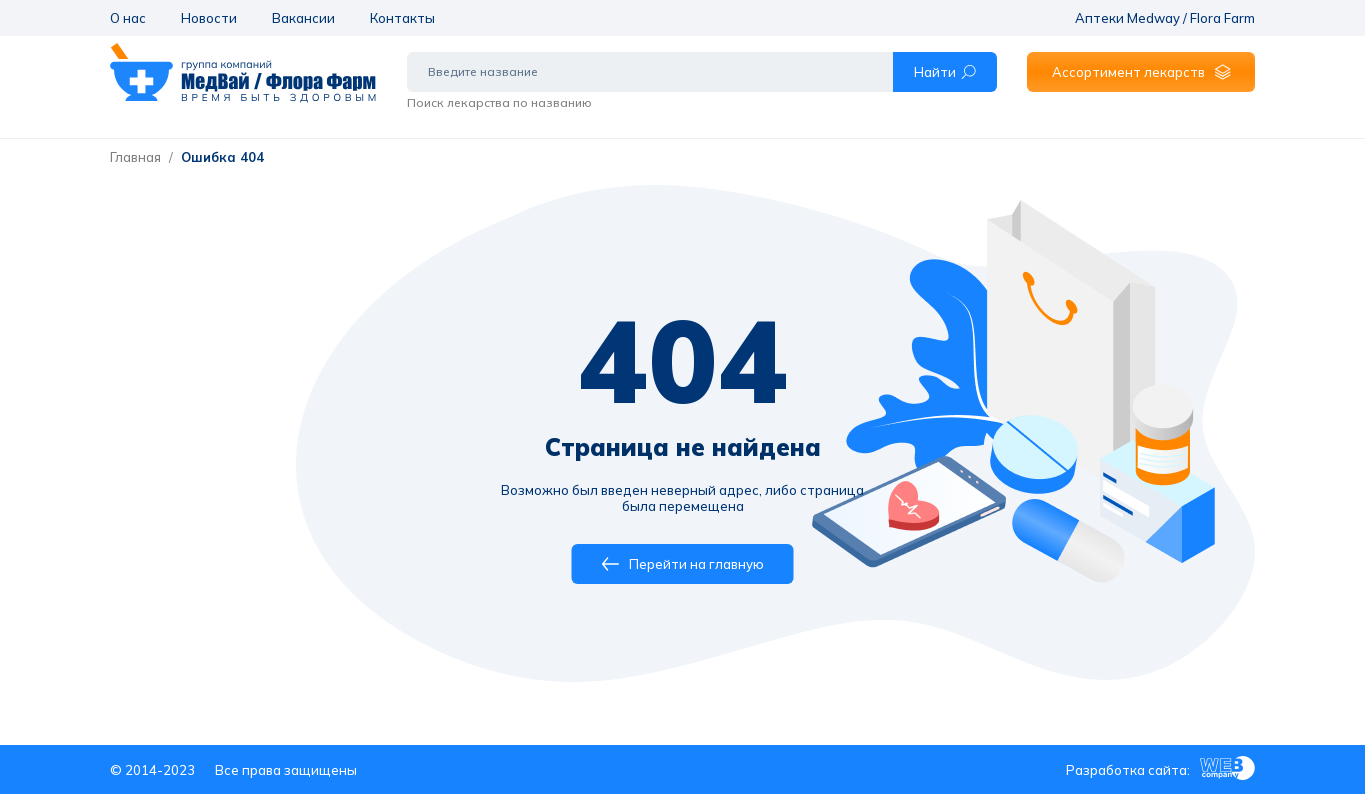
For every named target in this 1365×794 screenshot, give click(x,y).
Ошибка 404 (222, 157)
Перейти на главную (682, 564)
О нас (128, 18)
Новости (209, 18)
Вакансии (303, 18)
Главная (135, 157)
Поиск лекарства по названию (499, 102)
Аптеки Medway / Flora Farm (1165, 18)
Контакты (402, 18)
